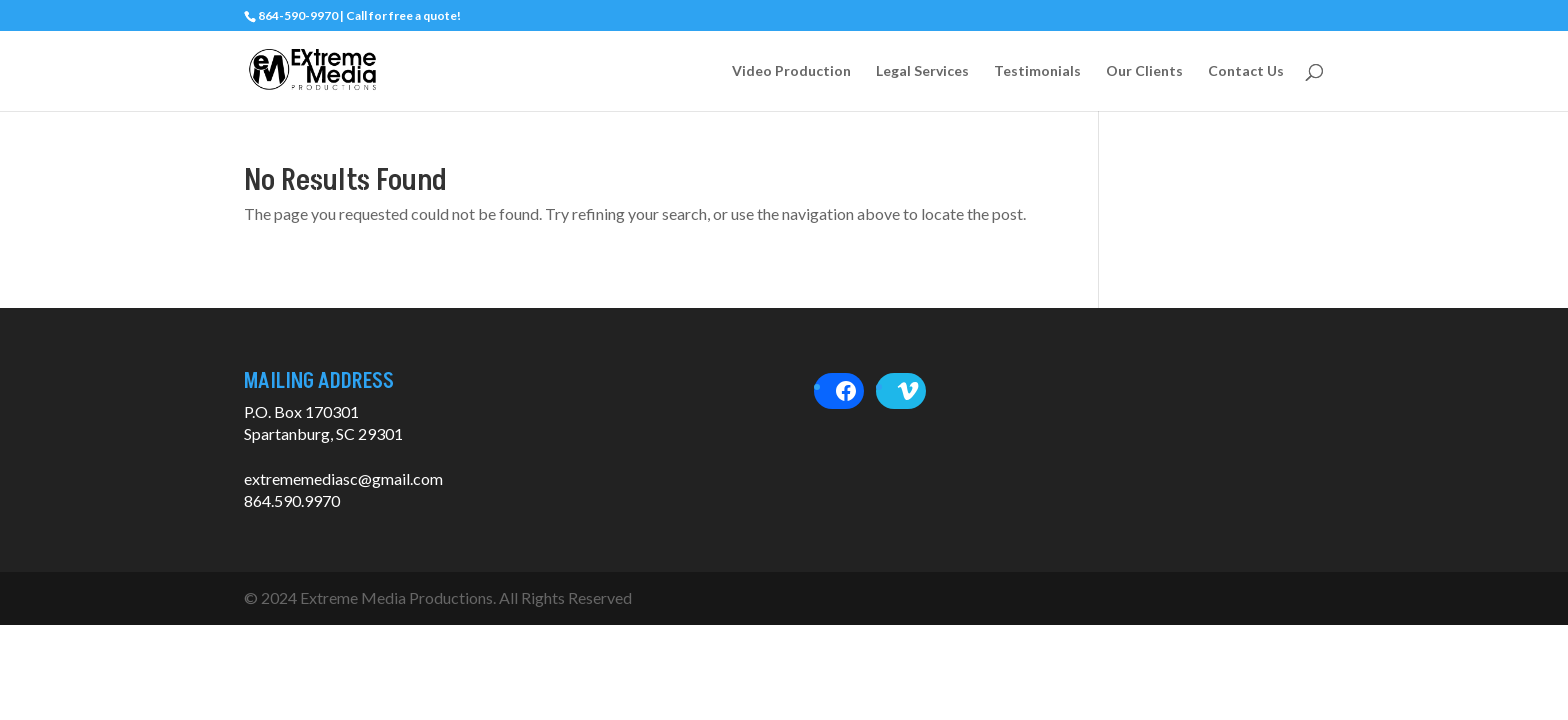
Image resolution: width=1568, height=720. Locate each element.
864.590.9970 (292, 500)
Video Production (791, 71)
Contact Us (1246, 71)
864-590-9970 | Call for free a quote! (359, 15)
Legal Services (922, 71)
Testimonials (1037, 71)
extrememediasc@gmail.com (343, 478)
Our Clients (1144, 71)
